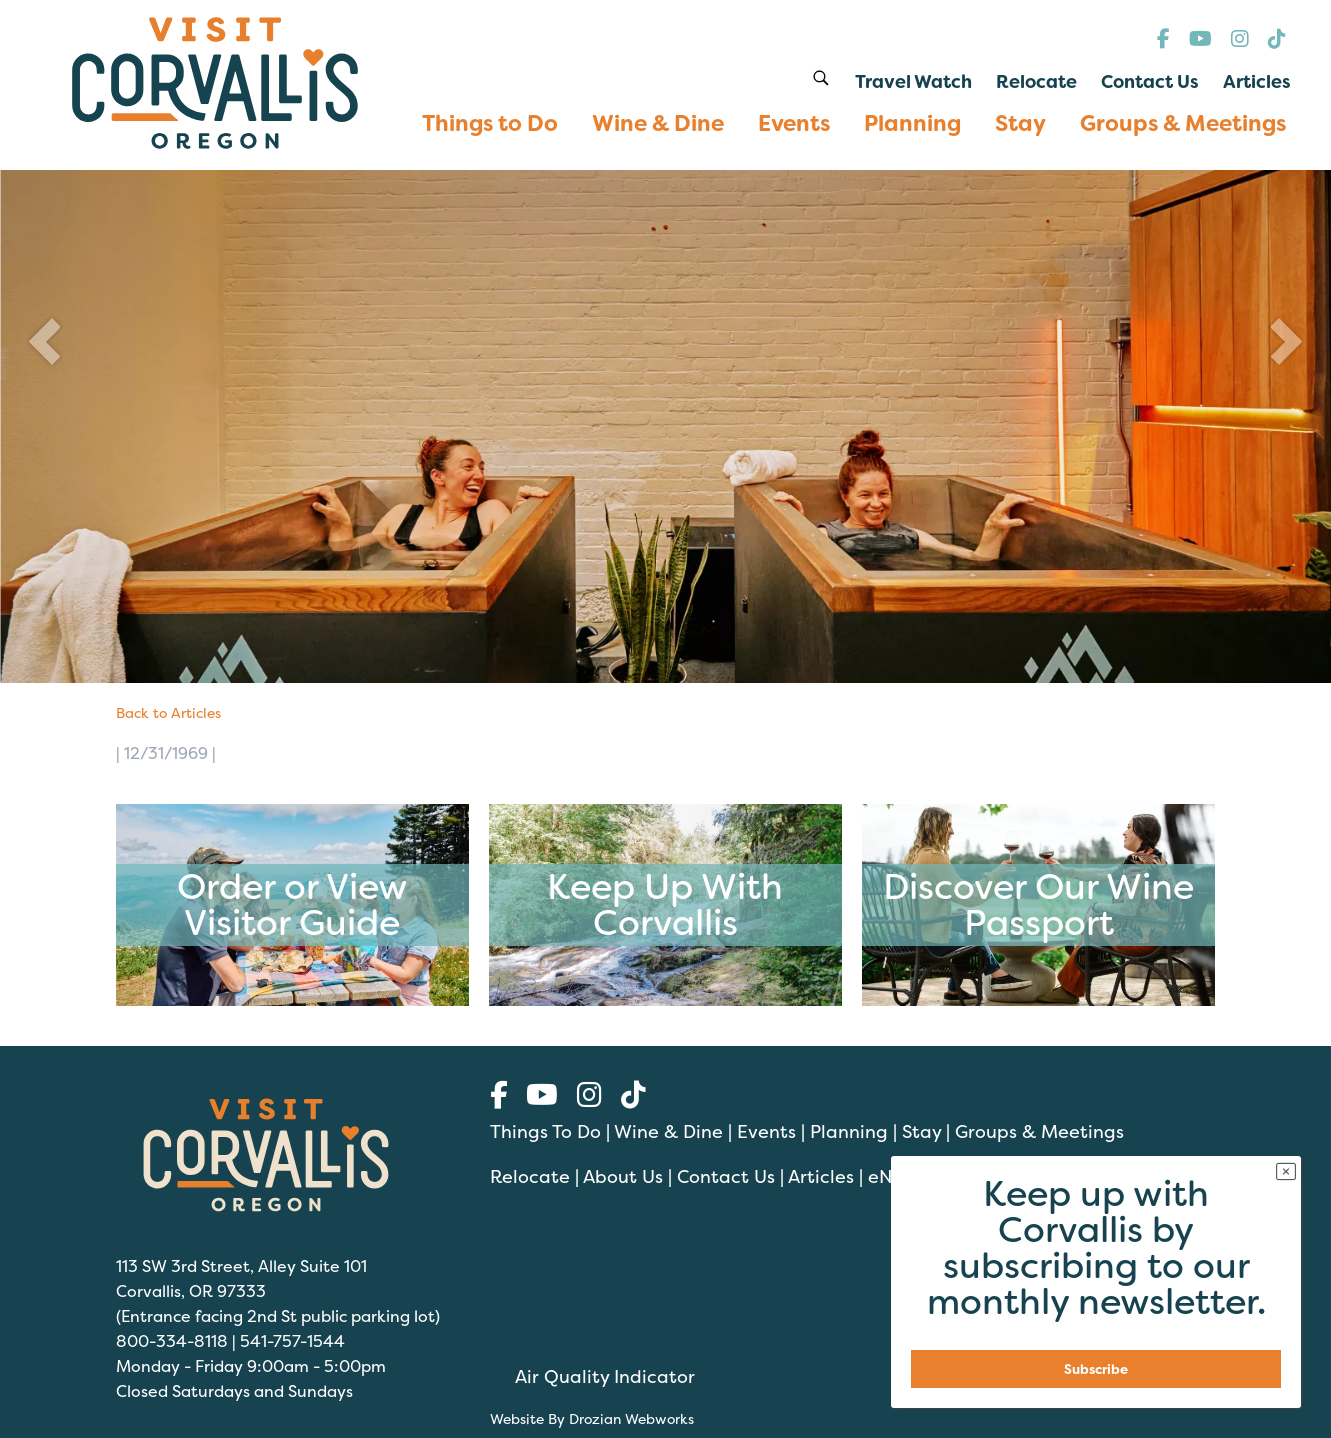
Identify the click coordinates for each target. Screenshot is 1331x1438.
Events (766, 1131)
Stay (921, 1131)
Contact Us (726, 1176)
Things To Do (545, 1131)
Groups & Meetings (1039, 1131)
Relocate (530, 1176)
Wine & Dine (668, 1131)
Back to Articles (168, 712)
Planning (849, 1131)
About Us (623, 1176)
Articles (821, 1176)
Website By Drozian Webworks (592, 1418)
